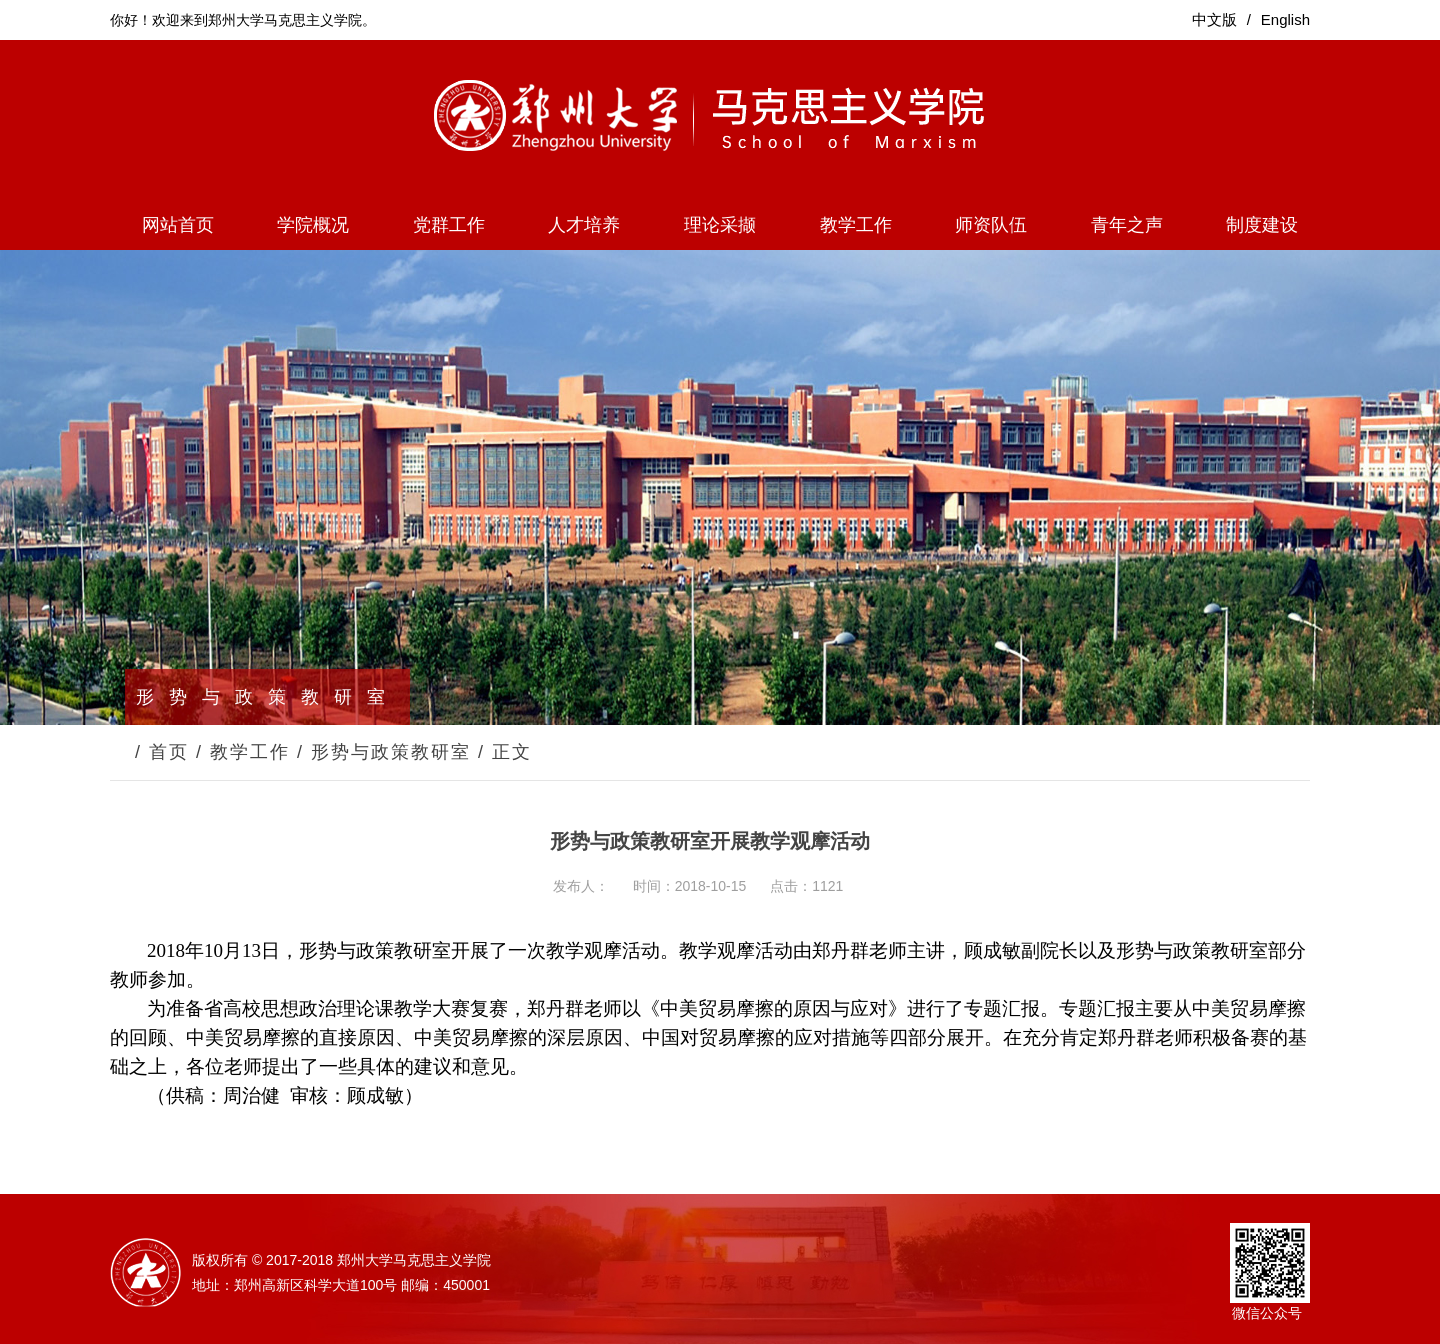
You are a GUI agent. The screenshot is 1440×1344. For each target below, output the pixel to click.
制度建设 (1262, 225)
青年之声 (1127, 225)
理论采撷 (720, 225)
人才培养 (584, 225)
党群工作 (449, 225)
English (1285, 19)
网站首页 (178, 225)
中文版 (1214, 19)
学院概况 (313, 225)
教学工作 (856, 225)
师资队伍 (991, 225)
